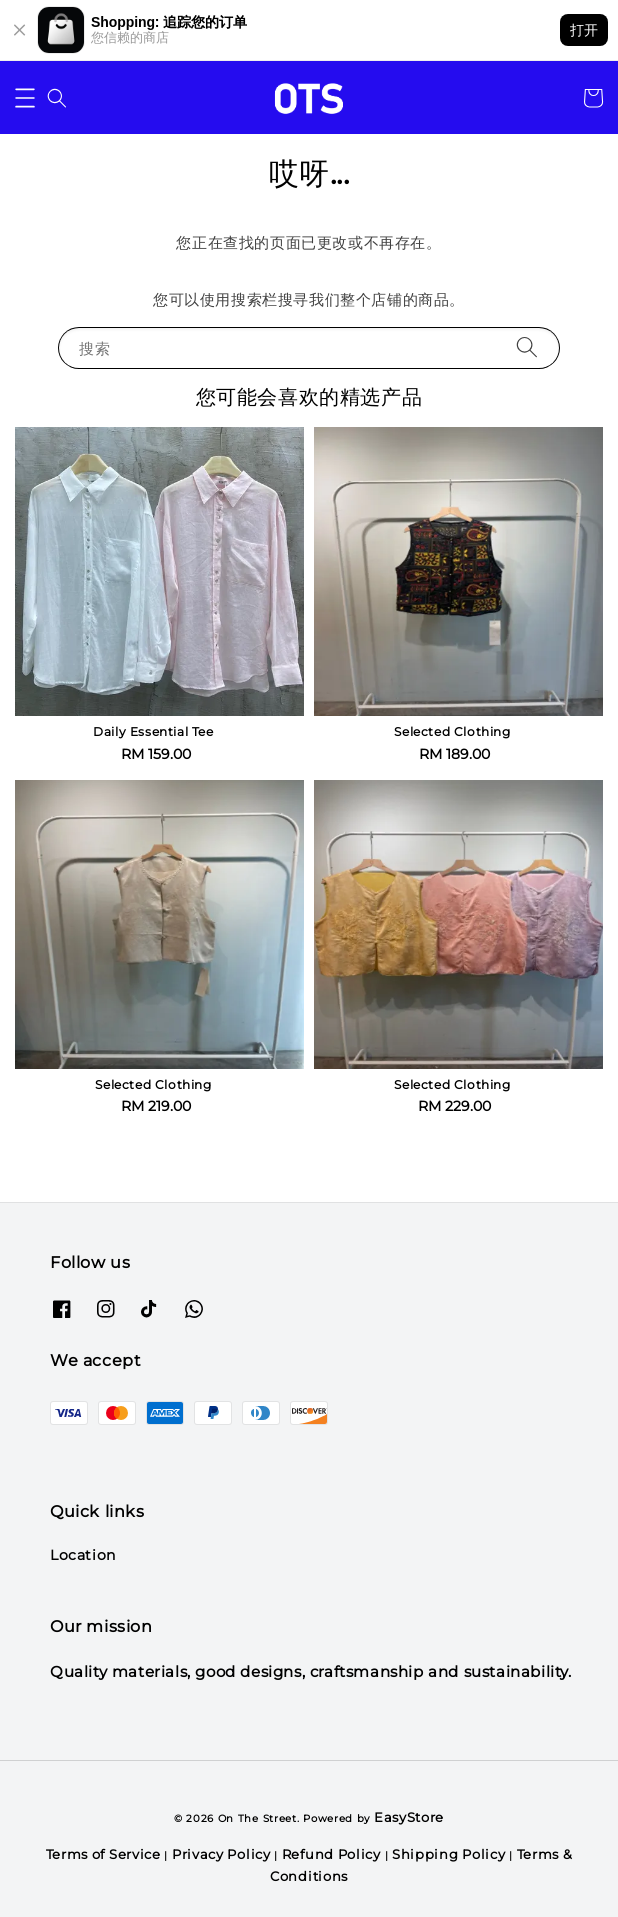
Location (83, 1555)
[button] (25, 98)
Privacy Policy (221, 1854)
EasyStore (409, 1817)
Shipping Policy (449, 1854)
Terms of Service (103, 1854)
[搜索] (527, 347)
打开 (584, 30)
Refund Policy (331, 1854)
